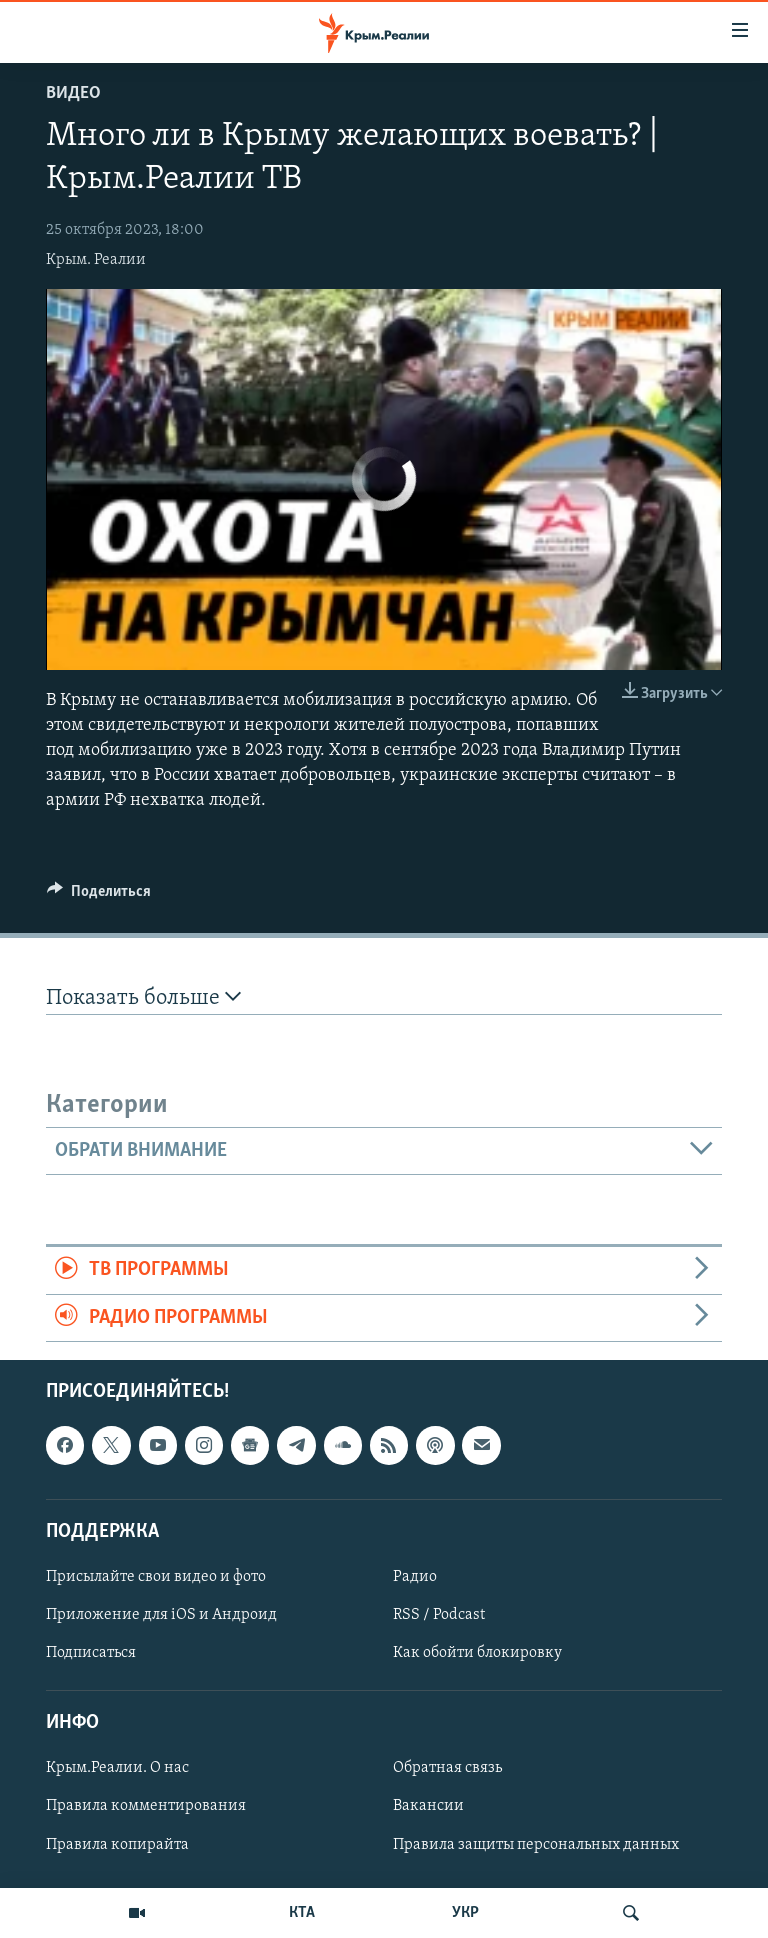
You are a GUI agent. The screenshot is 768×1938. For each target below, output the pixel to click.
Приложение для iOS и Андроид (161, 1615)
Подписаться (91, 1653)
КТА (302, 1913)
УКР (465, 1913)
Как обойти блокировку (477, 1653)
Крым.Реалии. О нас (117, 1768)
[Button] (99, 896)
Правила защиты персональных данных (536, 1845)
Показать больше (143, 997)
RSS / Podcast (439, 1615)
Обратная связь (447, 1768)
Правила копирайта (117, 1845)
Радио (415, 1577)
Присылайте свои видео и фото (156, 1577)
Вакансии (428, 1806)
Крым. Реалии (96, 260)
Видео (73, 93)
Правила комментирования (146, 1806)
